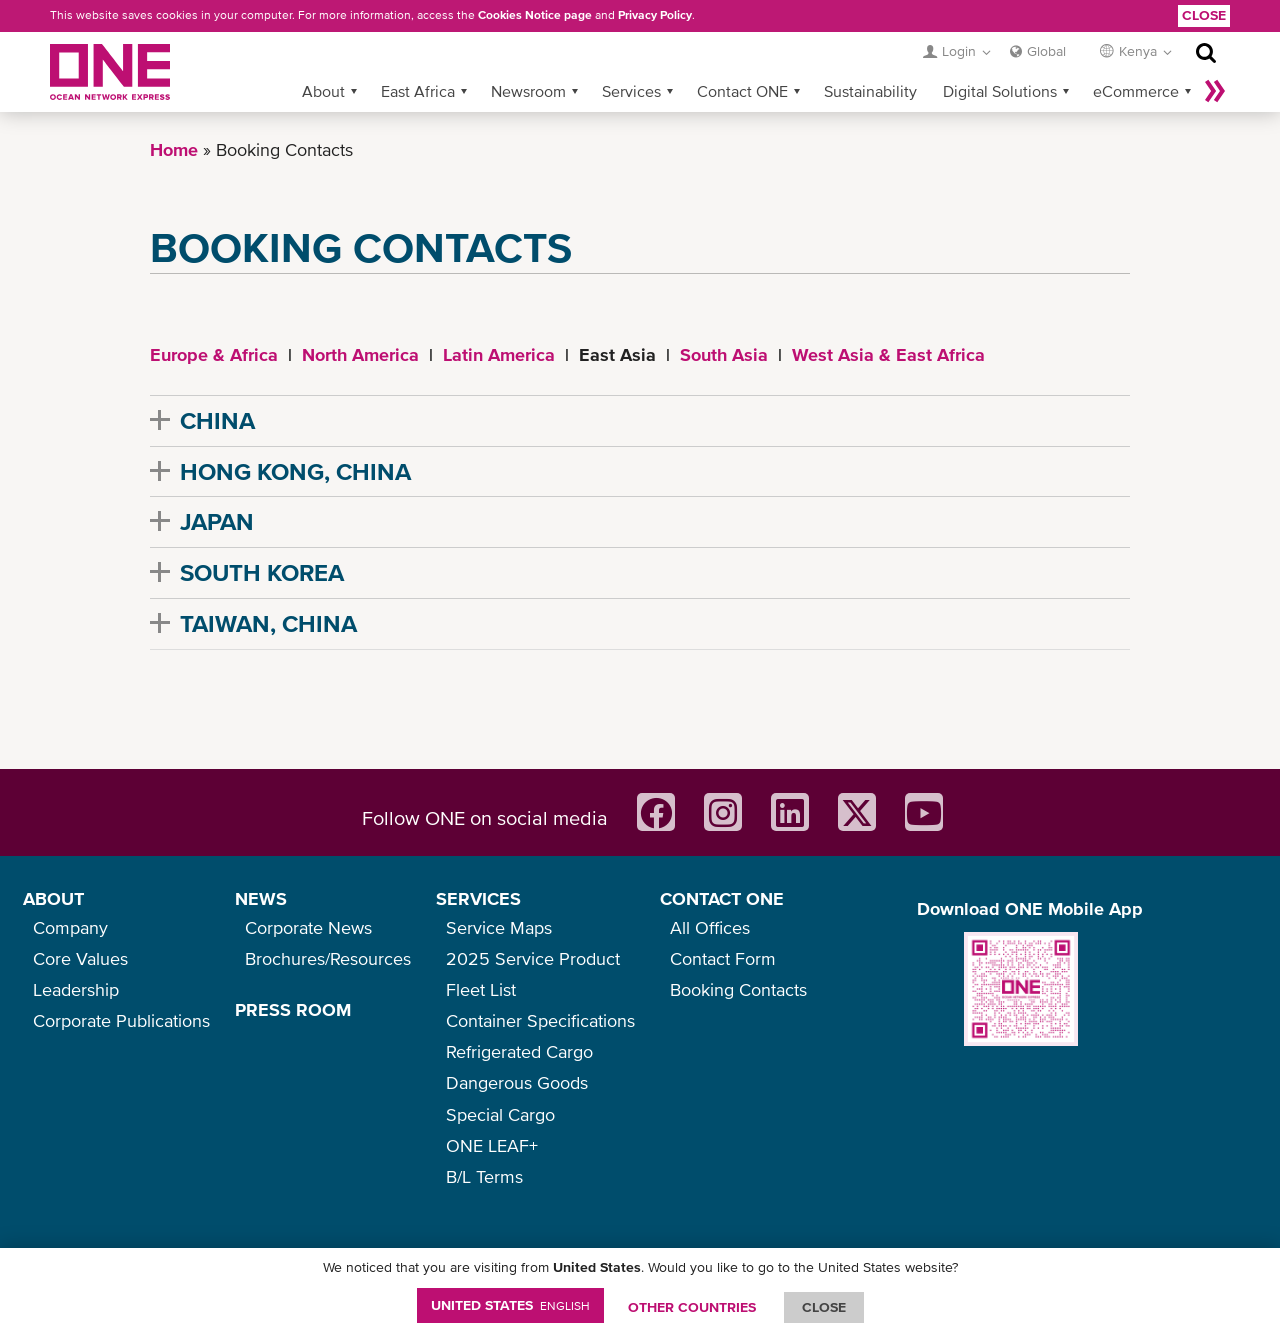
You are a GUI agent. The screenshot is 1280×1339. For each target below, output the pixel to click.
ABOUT (53, 898)
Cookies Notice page (535, 15)
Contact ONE (742, 91)
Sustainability (870, 91)
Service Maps (499, 927)
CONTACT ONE (722, 898)
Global (1046, 51)
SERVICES (478, 898)
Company (70, 927)
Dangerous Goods (517, 1082)
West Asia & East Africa (888, 354)
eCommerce (1136, 91)
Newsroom (528, 91)
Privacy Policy (655, 15)
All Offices (710, 927)
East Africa (418, 91)
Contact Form (723, 958)
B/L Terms (484, 1176)
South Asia (724, 354)
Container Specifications (540, 1020)
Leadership (76, 989)
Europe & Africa (214, 354)
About (323, 91)
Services (631, 91)
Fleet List (481, 989)
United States (510, 1305)
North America (360, 354)
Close (1204, 15)
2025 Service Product (533, 958)
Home (174, 149)
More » (1215, 91)
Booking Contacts (738, 989)
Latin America (499, 354)
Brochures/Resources (328, 958)
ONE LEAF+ (492, 1145)
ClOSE (824, 1307)
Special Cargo (500, 1114)
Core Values (80, 958)
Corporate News (308, 927)
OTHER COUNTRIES (692, 1307)
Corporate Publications (121, 1020)
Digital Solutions (1000, 91)
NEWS (261, 898)
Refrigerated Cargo (519, 1051)
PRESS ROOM (293, 1009)
